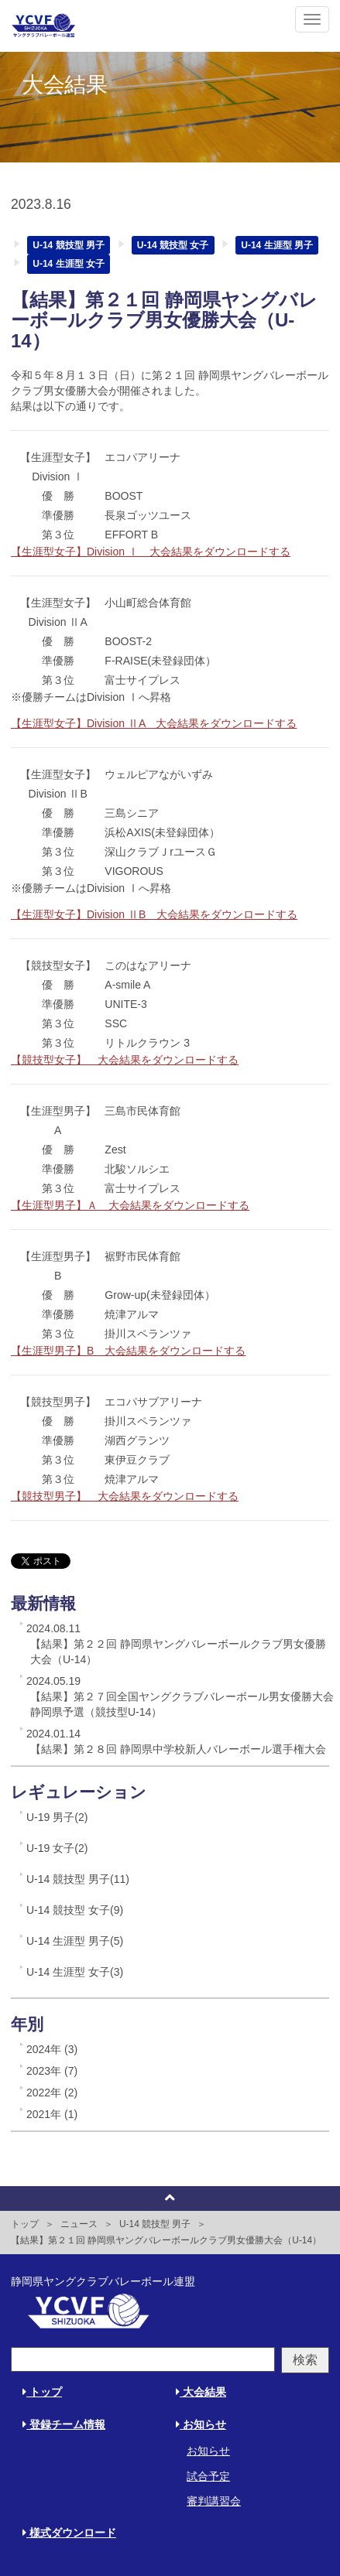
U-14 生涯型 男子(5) (74, 1941)
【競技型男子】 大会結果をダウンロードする (125, 1496)
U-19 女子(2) (57, 1848)
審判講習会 (214, 2501)
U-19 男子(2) (57, 1817)
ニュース (79, 2224)
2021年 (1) (51, 2114)
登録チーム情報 (63, 2424)
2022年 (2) (51, 2092)
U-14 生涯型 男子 (277, 245)
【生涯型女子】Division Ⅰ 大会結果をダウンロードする (150, 551)
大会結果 (201, 2392)
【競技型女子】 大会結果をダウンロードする (125, 1060)
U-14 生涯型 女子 (69, 263)
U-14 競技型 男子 (69, 245)
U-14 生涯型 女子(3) (74, 1972)
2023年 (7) (51, 2071)
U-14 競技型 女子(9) (74, 1910)
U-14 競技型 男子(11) (77, 1879)
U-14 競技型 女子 (173, 245)
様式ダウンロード (69, 2532)
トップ (25, 2224)
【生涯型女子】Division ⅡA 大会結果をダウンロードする (154, 723)
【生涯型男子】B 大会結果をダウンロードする (128, 1350)
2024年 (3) (51, 2049)
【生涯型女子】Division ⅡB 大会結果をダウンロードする (154, 914)
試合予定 (208, 2476)
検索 (305, 2359)
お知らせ (201, 2424)
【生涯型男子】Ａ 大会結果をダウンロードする (130, 1205)
